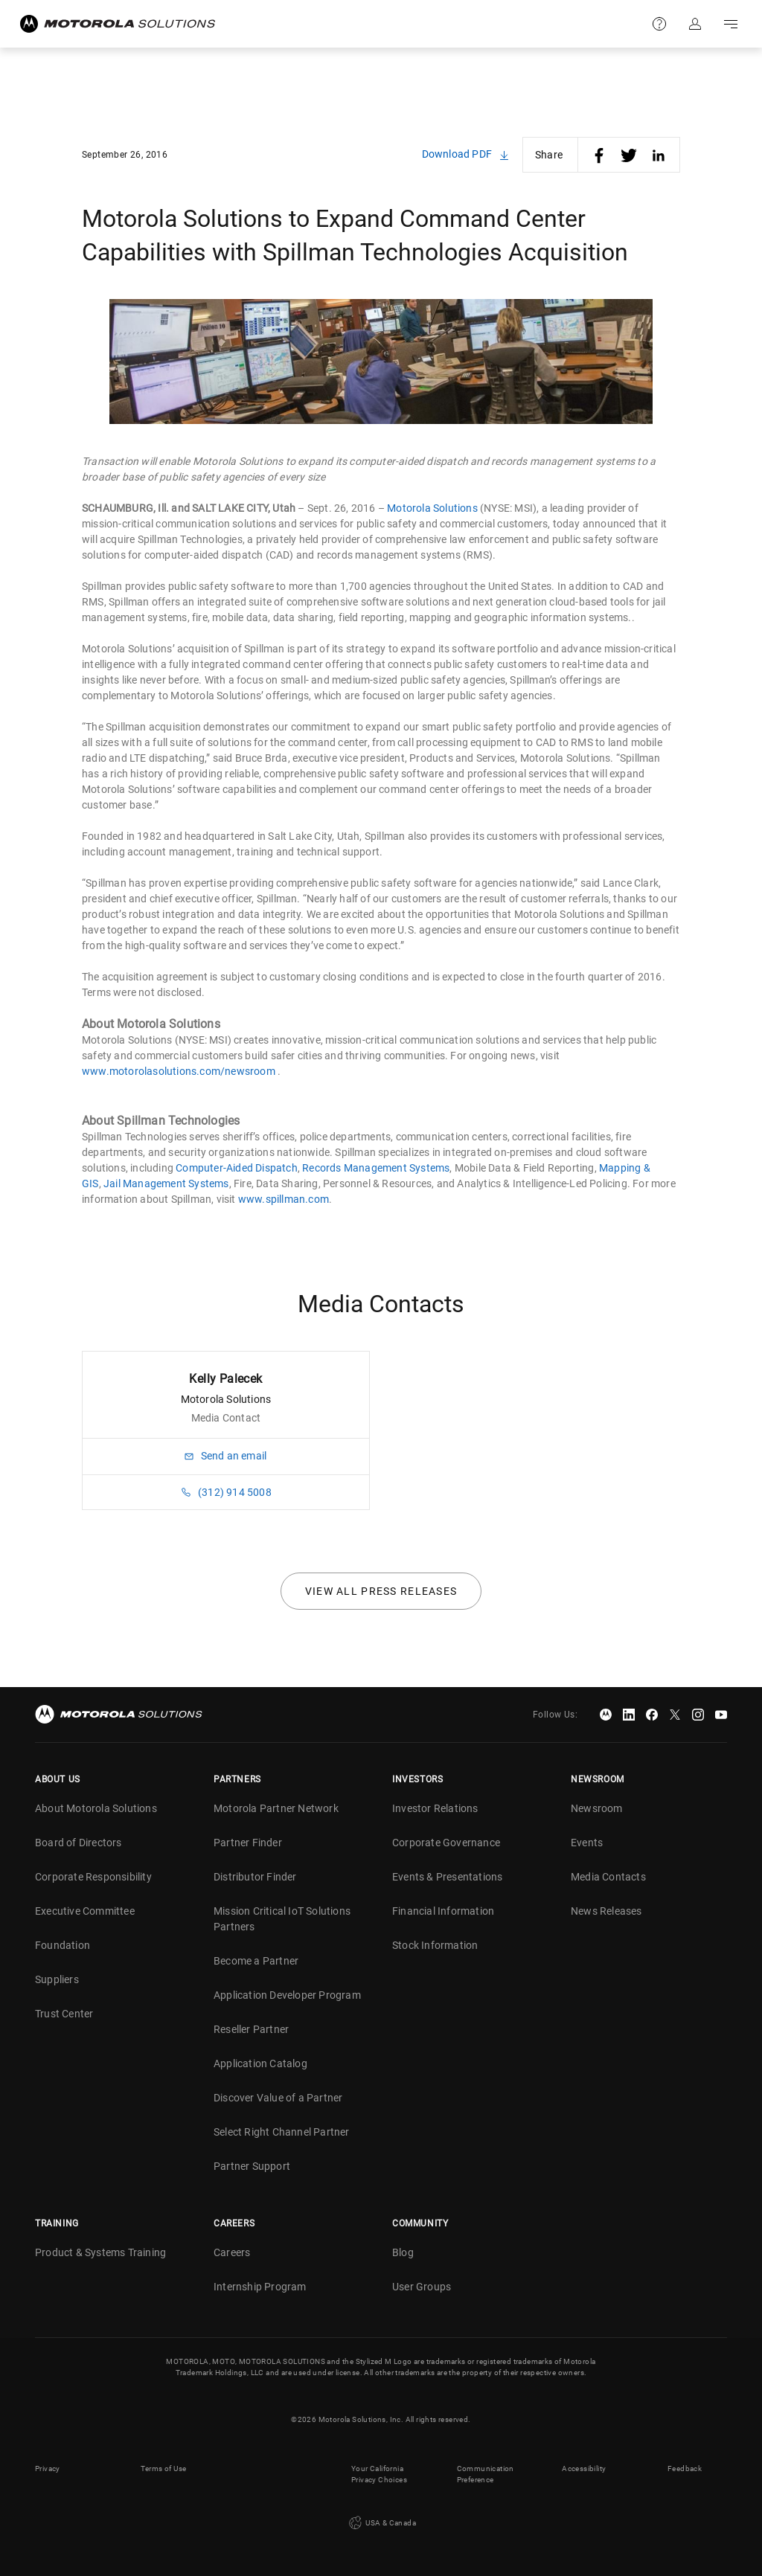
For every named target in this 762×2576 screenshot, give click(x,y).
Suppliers (57, 1979)
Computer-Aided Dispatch (237, 1168)
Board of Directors (78, 1843)
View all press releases (381, 1591)
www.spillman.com (283, 1199)
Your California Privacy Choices (379, 2474)
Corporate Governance (446, 1843)
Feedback (684, 2468)
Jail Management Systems (166, 1183)
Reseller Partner (251, 2029)
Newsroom (597, 1808)
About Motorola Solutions (96, 1808)
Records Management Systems (375, 1168)
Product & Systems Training (100, 2252)
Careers (232, 2252)
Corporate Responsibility (93, 1877)
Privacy (47, 2468)
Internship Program (260, 2287)
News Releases (606, 1911)
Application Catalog (260, 2063)
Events (587, 1843)
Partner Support (252, 2166)
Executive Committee (85, 1911)
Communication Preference (485, 2474)
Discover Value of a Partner (278, 2098)
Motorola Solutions (432, 508)
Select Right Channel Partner (282, 2132)
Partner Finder (248, 1843)
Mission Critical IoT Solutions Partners (282, 1919)
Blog (403, 2252)
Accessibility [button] (584, 2468)
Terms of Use (164, 2468)
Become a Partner (256, 1961)
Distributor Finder (255, 1877)
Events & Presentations (447, 1877)
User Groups (421, 2287)
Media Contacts (608, 1877)
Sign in (695, 24)
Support (659, 24)
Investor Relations (435, 1808)
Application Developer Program (287, 1995)
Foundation (62, 1945)
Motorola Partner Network (276, 1808)
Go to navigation (731, 24)
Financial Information (443, 1911)
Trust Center (64, 2014)
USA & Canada (381, 2523)
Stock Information (435, 1945)
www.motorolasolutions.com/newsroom (178, 1071)
